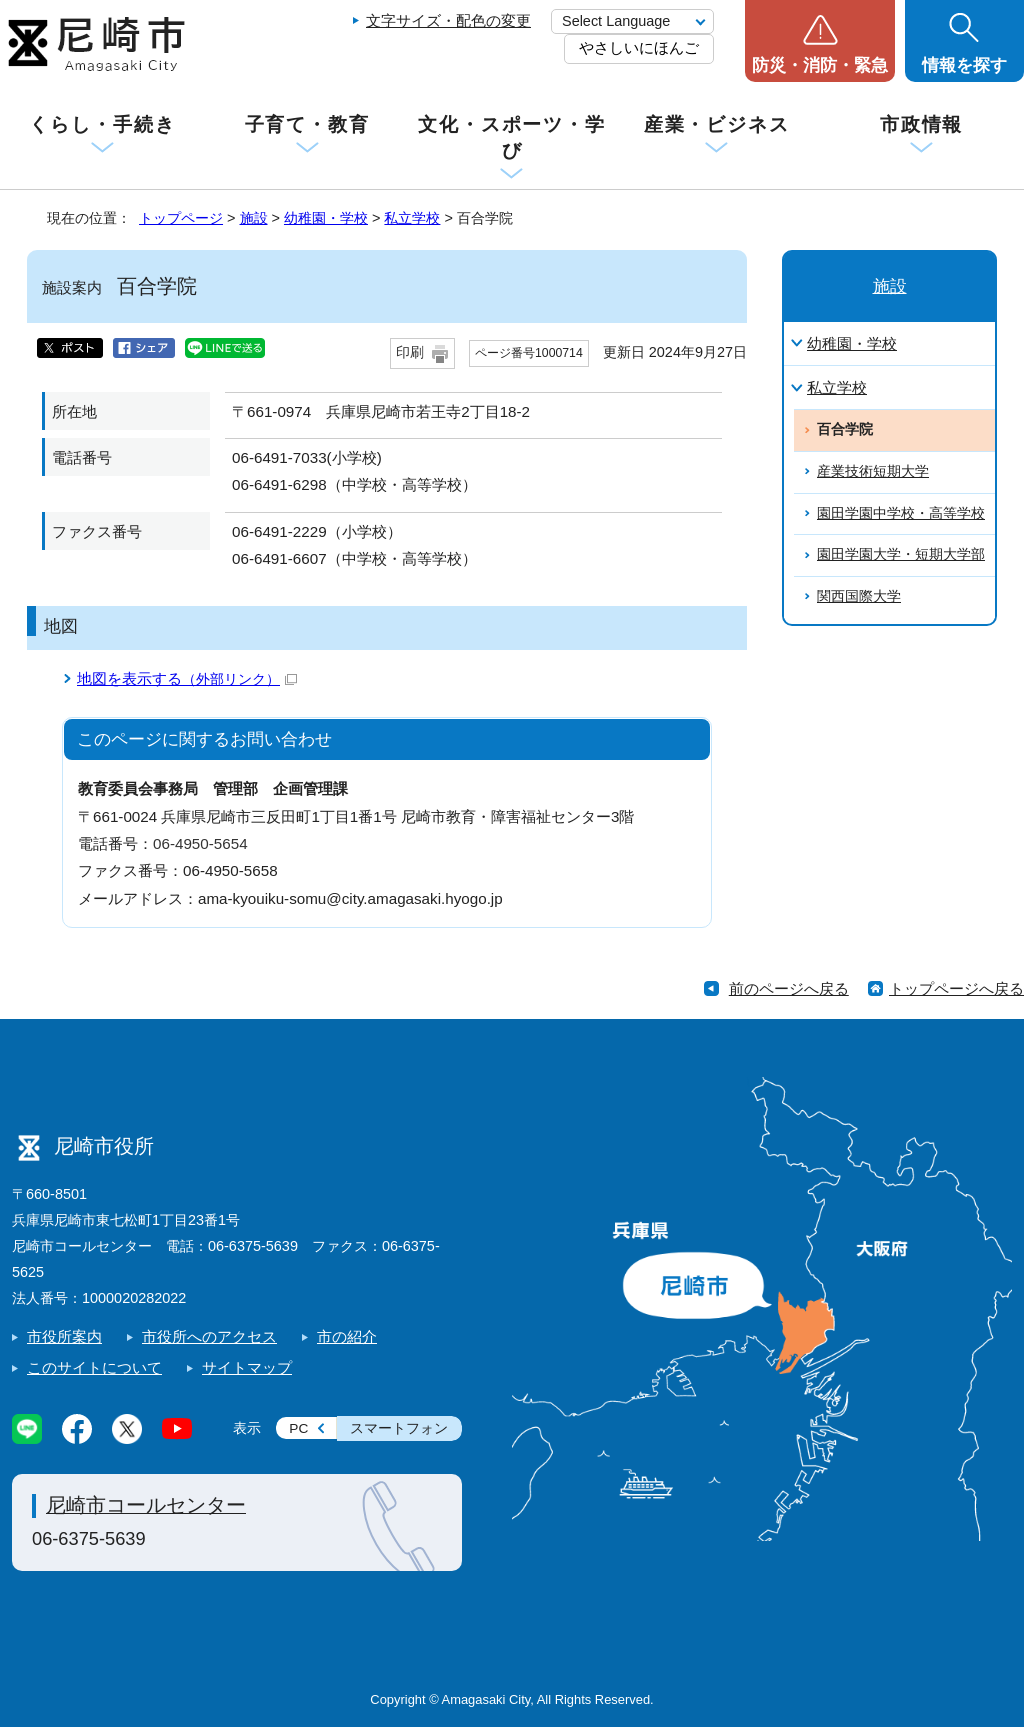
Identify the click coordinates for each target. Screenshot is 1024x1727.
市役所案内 (64, 1336)
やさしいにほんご (639, 47)
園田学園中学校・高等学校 (901, 513)
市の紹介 (347, 1336)
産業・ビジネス (717, 124)
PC (298, 1428)
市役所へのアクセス (209, 1336)
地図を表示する (187, 678)
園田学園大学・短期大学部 (901, 554)
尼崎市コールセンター (146, 1505)
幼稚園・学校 (326, 218)
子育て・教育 (307, 124)
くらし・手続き (102, 124)
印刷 (410, 352)
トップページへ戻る (956, 988)
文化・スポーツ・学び (512, 137)
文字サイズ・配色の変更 (448, 20)
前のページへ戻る (789, 988)
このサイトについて (94, 1367)
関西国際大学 (859, 596)
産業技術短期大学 (873, 471)
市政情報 (922, 124)
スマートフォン (399, 1428)
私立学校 (412, 218)
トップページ (181, 218)
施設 (254, 218)
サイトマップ (247, 1367)
